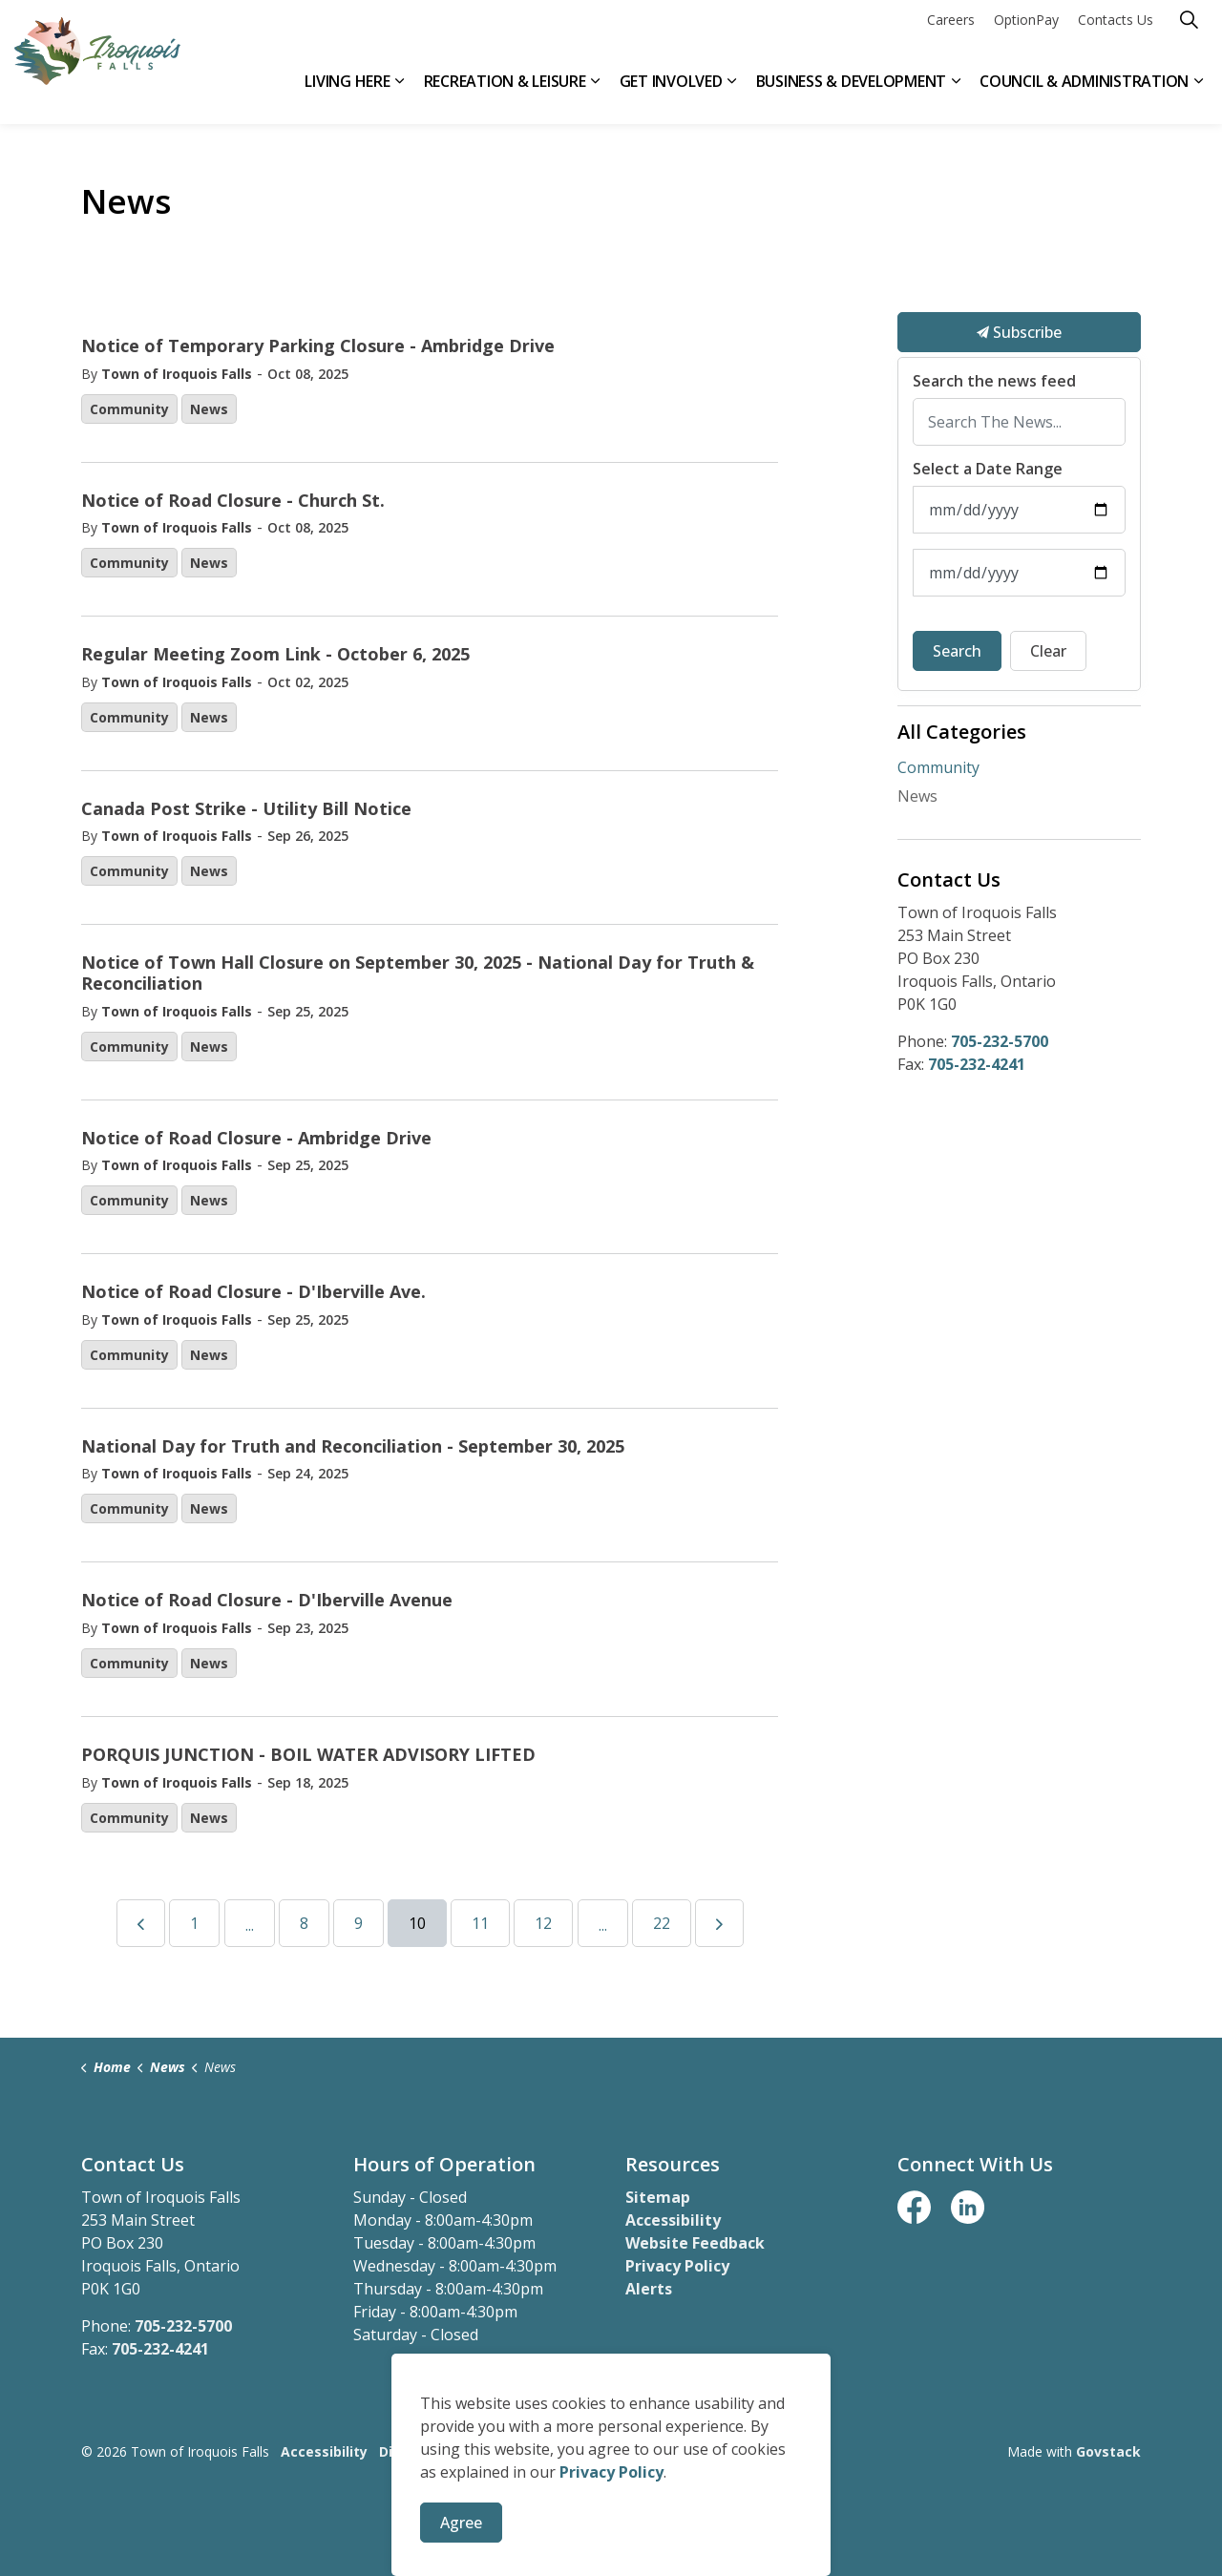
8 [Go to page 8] (304, 1923)
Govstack (1108, 2451)
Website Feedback (695, 2242)
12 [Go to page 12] (543, 1923)
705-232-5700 (999, 1041)
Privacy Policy (677, 2265)
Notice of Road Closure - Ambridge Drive (256, 1138)
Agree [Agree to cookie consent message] (461, 2522)
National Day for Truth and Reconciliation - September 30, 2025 (352, 1446)
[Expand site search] (1188, 31)
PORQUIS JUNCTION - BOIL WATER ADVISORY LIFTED (308, 1755)
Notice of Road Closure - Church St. (233, 501)
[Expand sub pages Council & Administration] (1198, 93)
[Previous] (140, 1923)
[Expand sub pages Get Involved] (732, 93)
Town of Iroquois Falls (176, 374)
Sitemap (657, 2197)
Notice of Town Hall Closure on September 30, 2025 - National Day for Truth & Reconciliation (417, 974)
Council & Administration (1084, 92)
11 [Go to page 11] (480, 1923)
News (209, 409)
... (249, 1925)
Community (129, 409)
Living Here (347, 92)
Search (957, 650)
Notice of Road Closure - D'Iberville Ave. (253, 1292)
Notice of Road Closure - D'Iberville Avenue (267, 1600)
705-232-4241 (976, 1064)
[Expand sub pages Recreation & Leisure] (595, 93)
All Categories (961, 731)
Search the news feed (994, 381)
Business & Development (851, 92)
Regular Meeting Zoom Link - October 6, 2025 (275, 654)
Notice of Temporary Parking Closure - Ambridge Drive (318, 346)
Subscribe (1019, 332)
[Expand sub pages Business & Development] (955, 93)
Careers (951, 31)
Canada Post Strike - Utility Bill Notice (246, 809)
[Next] (719, 1923)
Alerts (648, 2288)
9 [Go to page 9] (358, 1923)
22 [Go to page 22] (661, 1923)
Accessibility (673, 2219)
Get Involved (671, 92)
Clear (1048, 650)
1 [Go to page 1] (194, 1923)
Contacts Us (1115, 31)
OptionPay (1026, 31)
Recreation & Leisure (505, 92)
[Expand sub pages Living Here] (400, 93)
